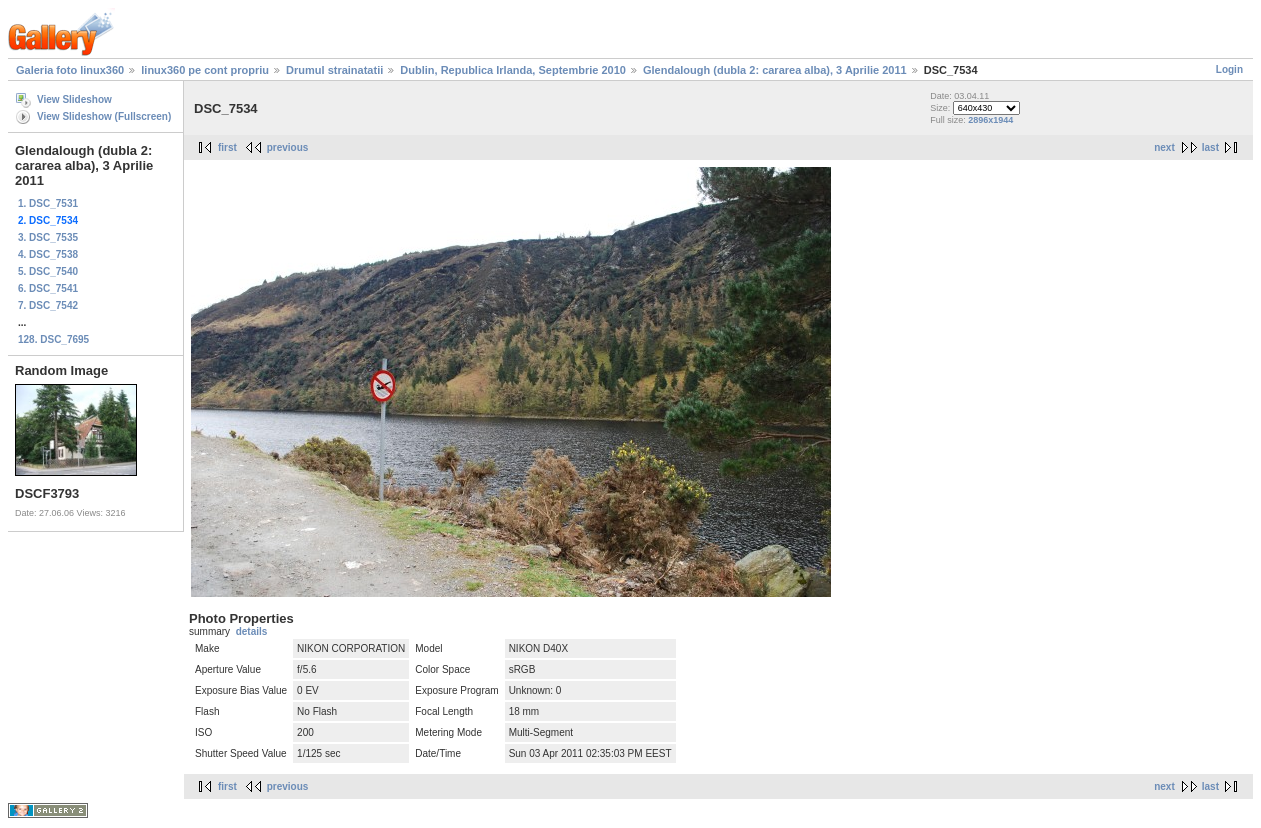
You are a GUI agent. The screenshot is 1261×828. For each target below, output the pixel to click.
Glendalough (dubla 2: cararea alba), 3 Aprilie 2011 (775, 70)
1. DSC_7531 (48, 203)
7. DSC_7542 (48, 305)
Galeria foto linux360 (70, 70)
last (1210, 147)
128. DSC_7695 (53, 339)
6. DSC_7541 (48, 288)
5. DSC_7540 (48, 271)
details (252, 631)
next (1164, 147)
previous (288, 147)
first (227, 147)
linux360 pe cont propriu (205, 70)
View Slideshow (74, 99)
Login (1229, 69)
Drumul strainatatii (334, 70)
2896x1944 (990, 120)
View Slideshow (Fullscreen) (104, 116)
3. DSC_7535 (48, 237)
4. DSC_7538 (48, 254)
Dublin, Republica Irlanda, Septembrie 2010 (513, 70)
